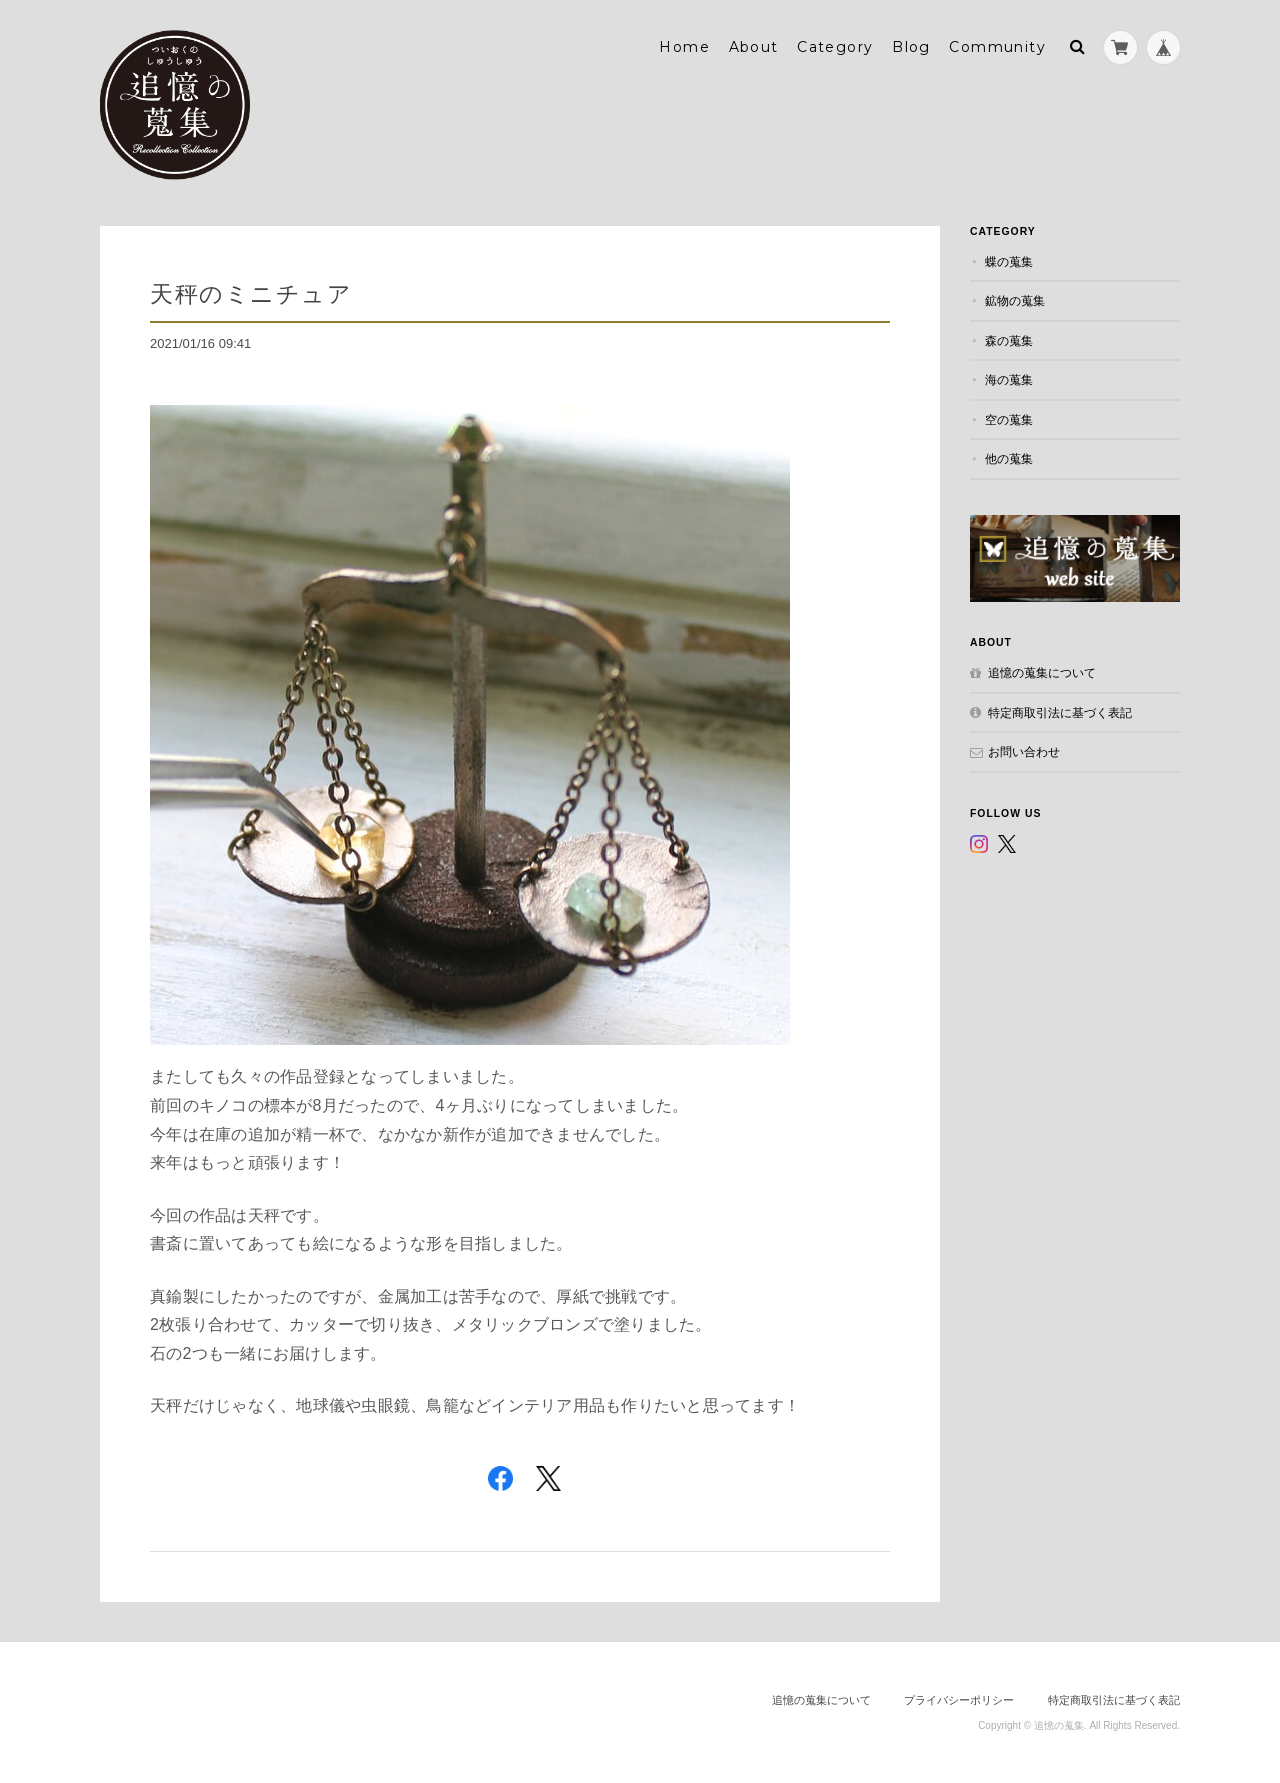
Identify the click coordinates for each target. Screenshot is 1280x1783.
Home (684, 47)
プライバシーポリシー (959, 1700)
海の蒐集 (1009, 379)
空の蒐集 (1009, 419)
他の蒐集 (1009, 458)
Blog (911, 47)
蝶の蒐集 (1009, 261)
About (754, 47)
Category (835, 47)
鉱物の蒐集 (1015, 300)
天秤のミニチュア (251, 293)
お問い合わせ (1024, 751)
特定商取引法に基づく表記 (1060, 712)
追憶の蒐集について (1042, 672)
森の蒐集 (1009, 340)
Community (997, 47)
